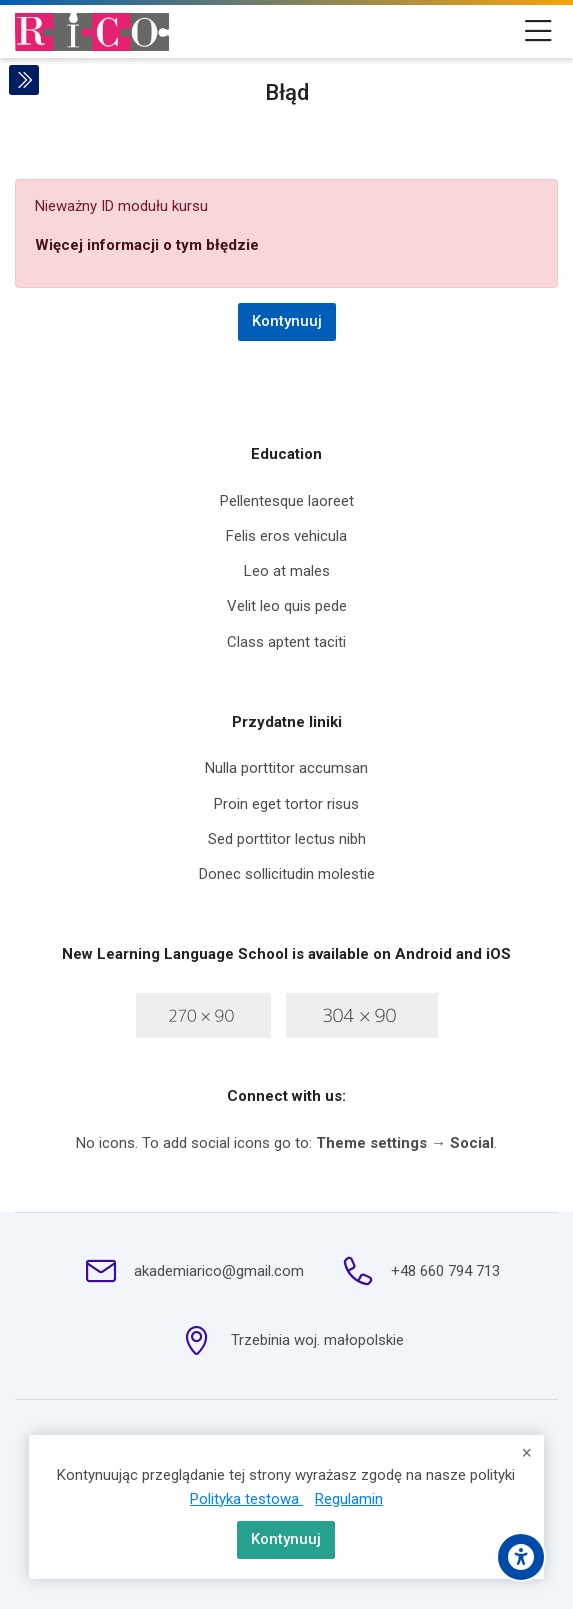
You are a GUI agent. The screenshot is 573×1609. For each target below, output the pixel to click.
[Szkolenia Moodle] (92, 32)
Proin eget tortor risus (286, 804)
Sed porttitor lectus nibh (287, 839)
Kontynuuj (286, 1539)
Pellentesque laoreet (287, 501)
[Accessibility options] (521, 1557)
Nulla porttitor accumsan (286, 768)
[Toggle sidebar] (24, 80)
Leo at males (287, 571)
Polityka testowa (246, 1499)
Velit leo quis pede (287, 606)
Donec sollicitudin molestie (287, 874)
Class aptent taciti (286, 642)
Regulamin (349, 1499)
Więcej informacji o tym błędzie (147, 245)
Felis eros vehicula (286, 536)
